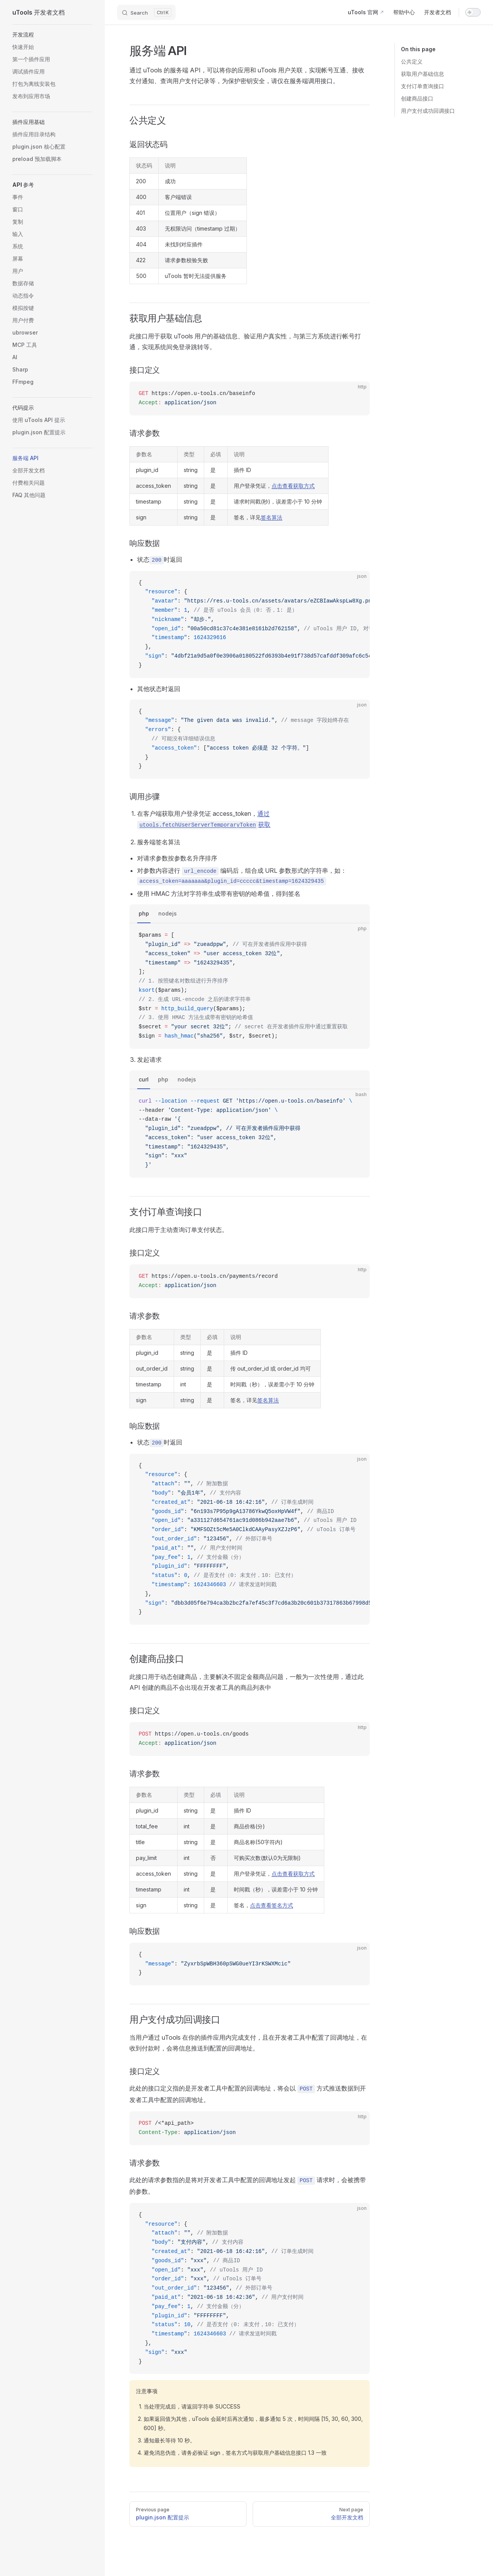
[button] (52, 34)
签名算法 (271, 517)
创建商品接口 (417, 98)
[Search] (146, 12)
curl (144, 1079)
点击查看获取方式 (293, 485)
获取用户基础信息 (422, 73)
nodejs (167, 913)
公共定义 (412, 61)
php (144, 913)
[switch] (473, 12)
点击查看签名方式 (271, 1905)
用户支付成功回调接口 (428, 110)
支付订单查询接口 (422, 86)
